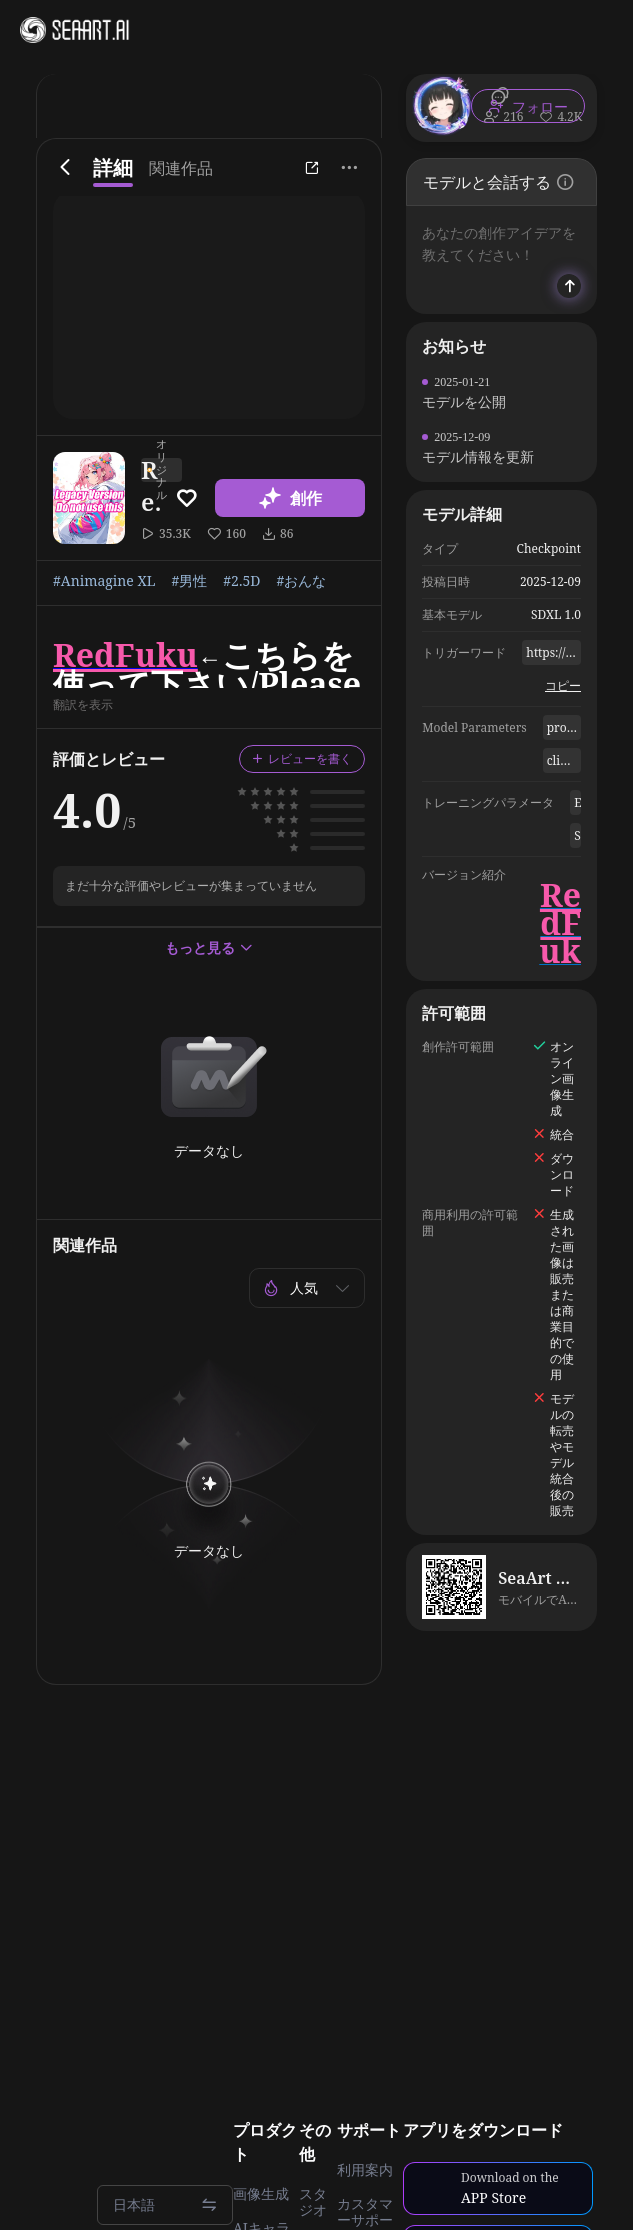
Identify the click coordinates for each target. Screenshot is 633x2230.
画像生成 (261, 2194)
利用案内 (365, 2170)
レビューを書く (302, 758)
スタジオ (313, 2202)
